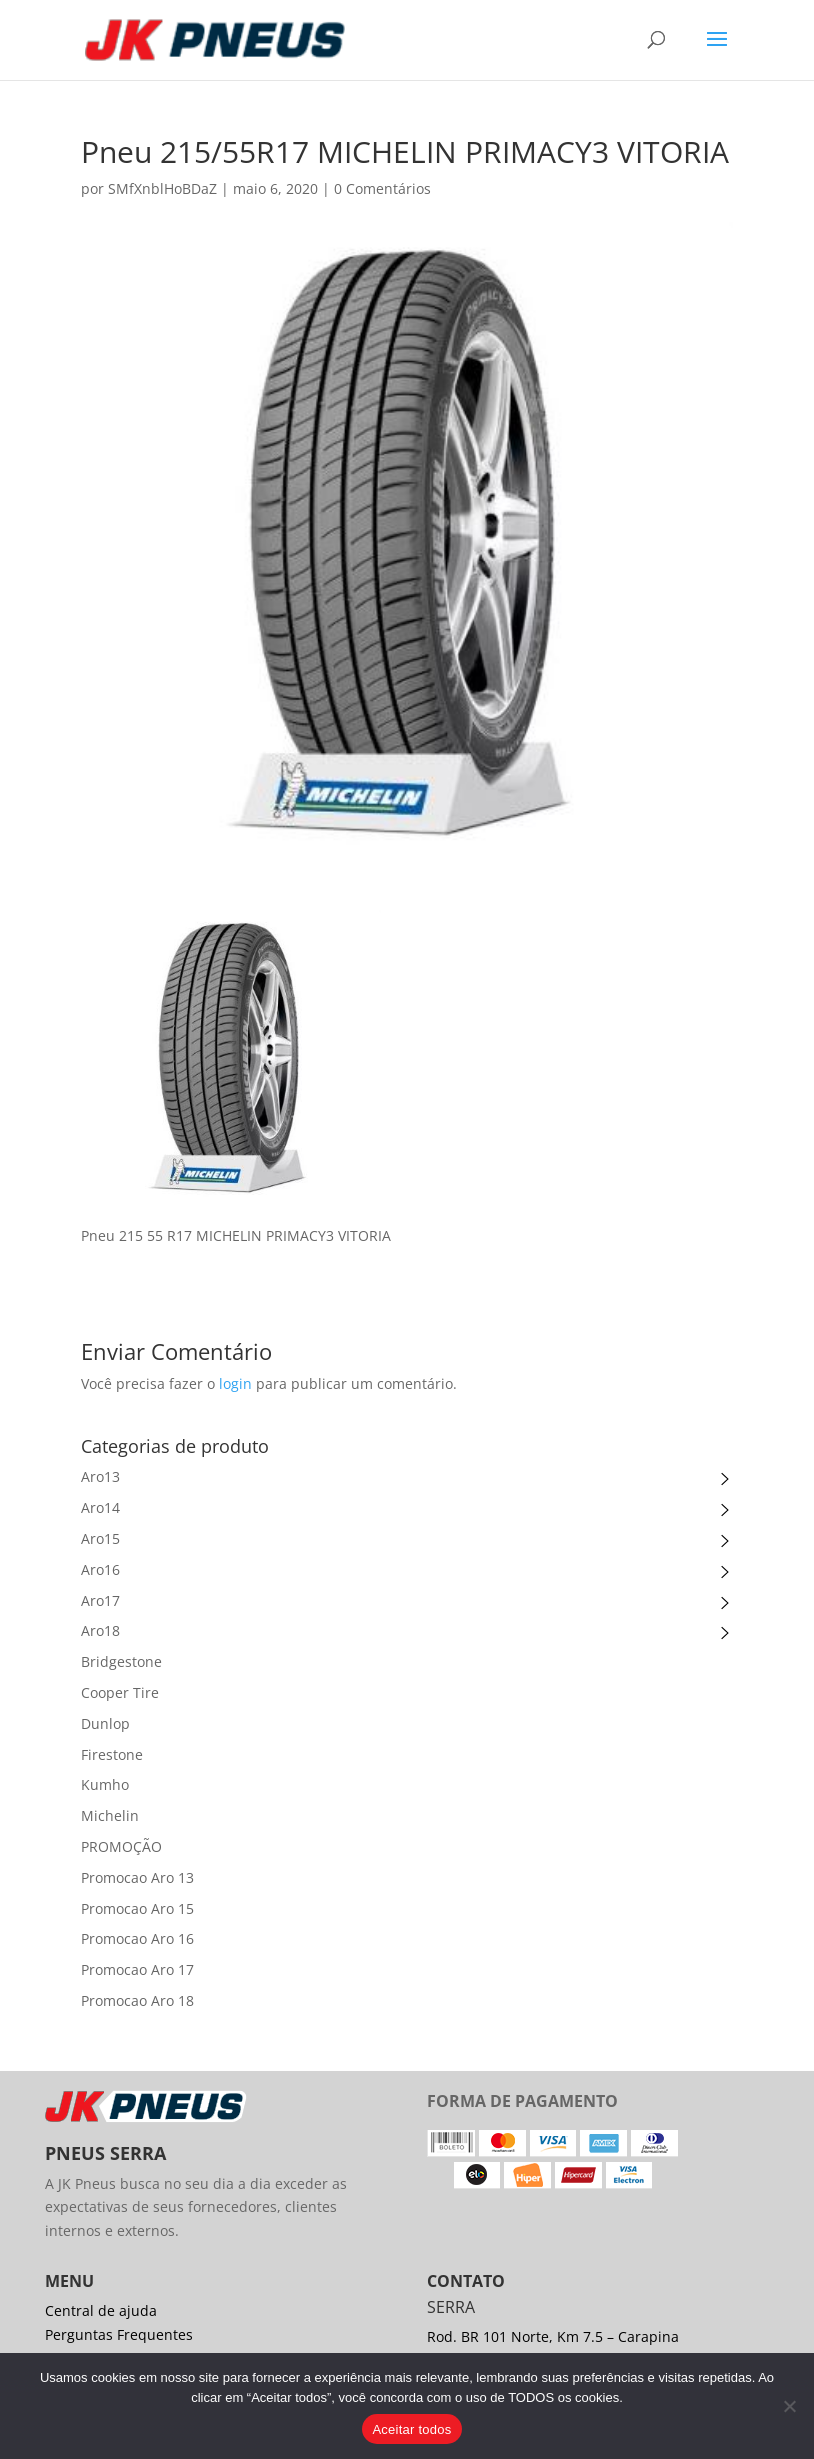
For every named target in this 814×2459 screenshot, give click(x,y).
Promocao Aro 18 (137, 2000)
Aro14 (100, 1507)
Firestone (112, 1754)
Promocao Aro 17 (137, 1969)
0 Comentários (382, 188)
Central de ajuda (101, 2310)
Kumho (105, 1784)
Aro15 (100, 1538)
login (235, 1383)
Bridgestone (121, 1661)
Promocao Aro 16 (137, 1938)
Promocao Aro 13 (137, 1877)
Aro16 (100, 1569)
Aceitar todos (411, 2429)
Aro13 (100, 1476)
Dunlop (105, 1723)
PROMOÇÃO (121, 1846)
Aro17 (100, 1600)
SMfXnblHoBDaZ (162, 188)
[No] (789, 2406)
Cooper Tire (120, 1692)
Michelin (110, 1815)
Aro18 (100, 1630)
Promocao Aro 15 (137, 1908)
